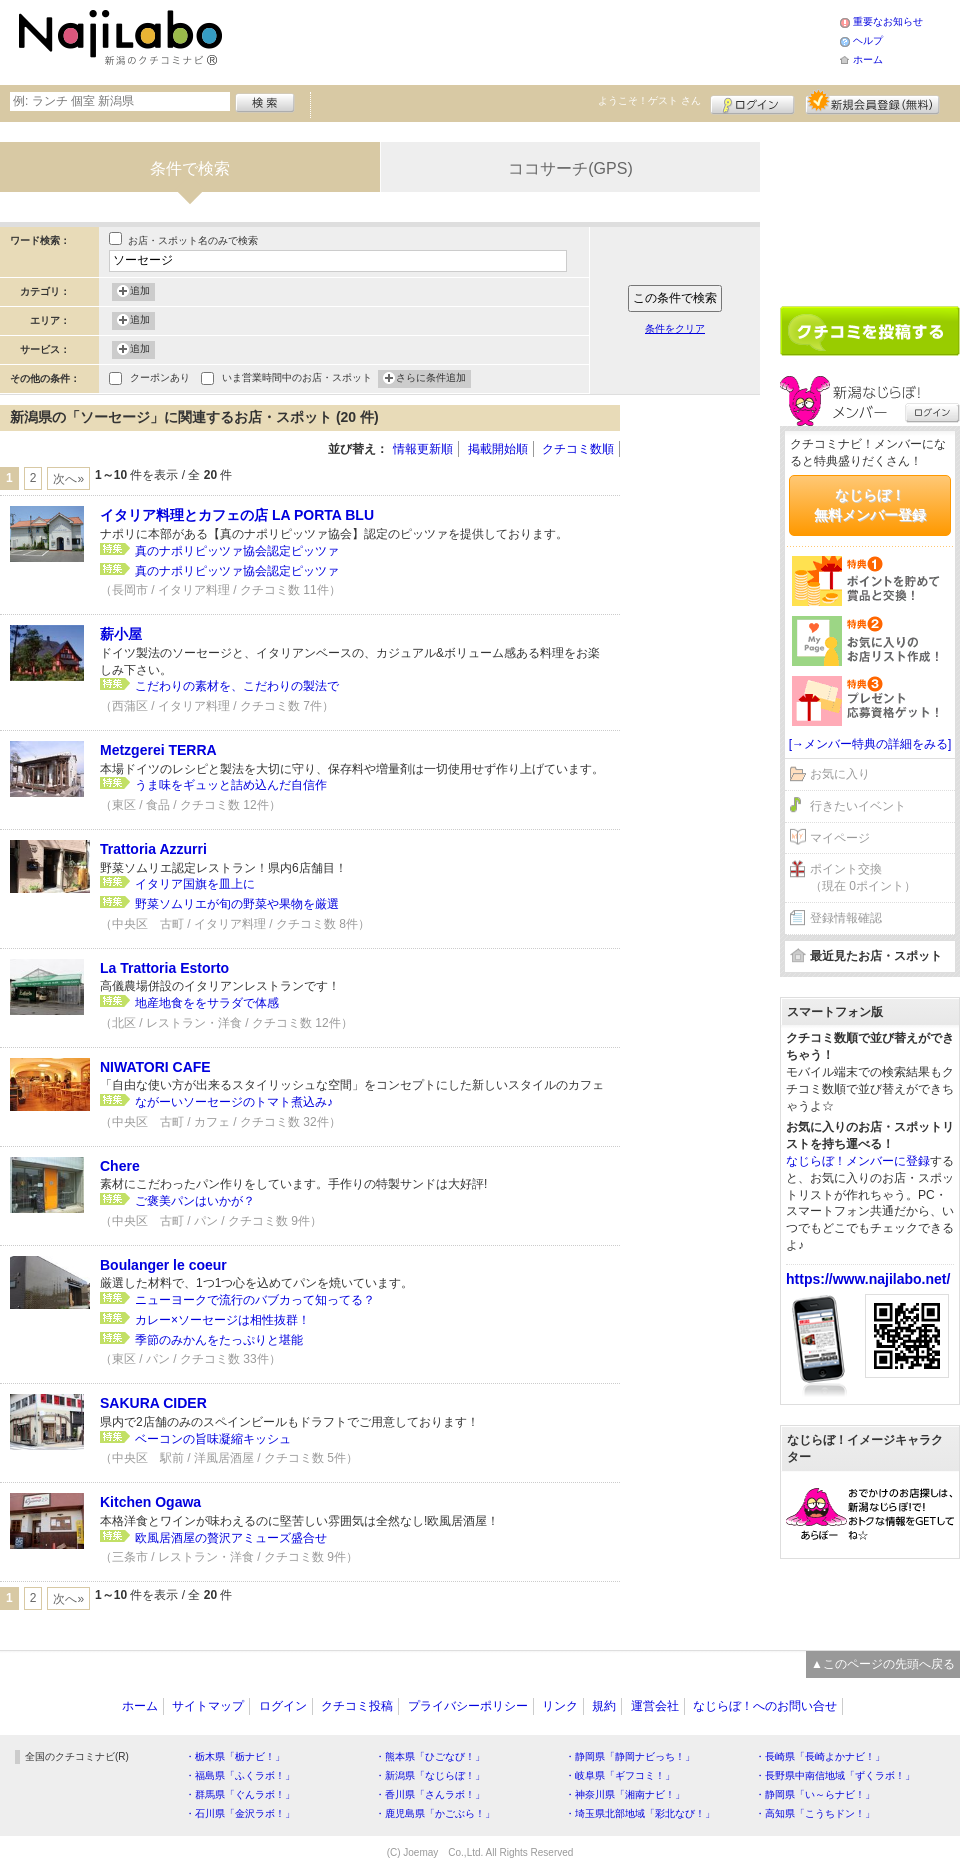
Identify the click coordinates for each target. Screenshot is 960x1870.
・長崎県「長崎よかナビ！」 (820, 1756)
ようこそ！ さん (649, 100)
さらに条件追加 (431, 379)
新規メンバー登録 (872, 102)
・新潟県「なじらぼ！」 (430, 1775)
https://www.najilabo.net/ (868, 1279)
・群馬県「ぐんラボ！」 (240, 1794)
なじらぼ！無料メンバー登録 (870, 505)
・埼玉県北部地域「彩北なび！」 (640, 1813)
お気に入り (840, 774)
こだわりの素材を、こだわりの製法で (237, 686)
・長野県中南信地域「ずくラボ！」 (835, 1775)
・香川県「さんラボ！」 (430, 1794)
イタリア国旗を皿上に (195, 884)
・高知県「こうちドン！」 (815, 1813)
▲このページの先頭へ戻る (883, 1664)
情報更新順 (423, 449)
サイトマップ (208, 1706)
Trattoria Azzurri (153, 849)
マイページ (840, 838)
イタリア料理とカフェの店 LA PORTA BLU (237, 515)
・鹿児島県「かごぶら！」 (435, 1813)
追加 (140, 292)
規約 (604, 1706)
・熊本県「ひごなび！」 (430, 1756)
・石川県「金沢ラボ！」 (240, 1813)
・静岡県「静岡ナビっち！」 (630, 1756)
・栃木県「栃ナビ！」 (235, 1756)
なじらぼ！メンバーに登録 (858, 1161)
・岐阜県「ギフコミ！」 (620, 1775)
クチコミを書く (870, 331)
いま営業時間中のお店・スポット (297, 379)
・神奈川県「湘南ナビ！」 (625, 1794)
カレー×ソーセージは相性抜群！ (222, 1320)
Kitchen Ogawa (150, 1502)
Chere (120, 1166)
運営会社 (655, 1706)
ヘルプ (868, 40)
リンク (560, 1706)
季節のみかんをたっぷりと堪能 (219, 1340)
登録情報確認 (846, 918)
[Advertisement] (534, 40)
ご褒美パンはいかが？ (195, 1201)
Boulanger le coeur (163, 1265)
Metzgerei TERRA (158, 750)
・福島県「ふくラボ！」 (240, 1775)
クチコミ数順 (578, 449)
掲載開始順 (498, 449)
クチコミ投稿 (357, 1706)
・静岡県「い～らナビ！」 (815, 1794)
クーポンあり (160, 379)
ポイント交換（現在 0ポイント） (863, 877)
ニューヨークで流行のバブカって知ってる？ (255, 1300)
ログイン (752, 102)
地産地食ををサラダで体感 (207, 1003)
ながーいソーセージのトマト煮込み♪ (234, 1102)
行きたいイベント (858, 806)
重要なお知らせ (888, 21)
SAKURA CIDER (153, 1403)
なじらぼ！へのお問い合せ (765, 1706)
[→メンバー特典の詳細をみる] (870, 744)
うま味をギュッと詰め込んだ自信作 (231, 785)
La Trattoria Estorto (164, 968)
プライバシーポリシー (468, 1706)
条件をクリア (675, 328)
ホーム (868, 59)
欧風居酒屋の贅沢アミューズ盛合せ (231, 1538)
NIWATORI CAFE (155, 1067)
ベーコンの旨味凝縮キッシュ (213, 1439)
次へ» (68, 479)
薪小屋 (121, 634)
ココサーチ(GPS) (570, 168)
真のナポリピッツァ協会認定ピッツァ (237, 551)
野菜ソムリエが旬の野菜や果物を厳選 (237, 904)
